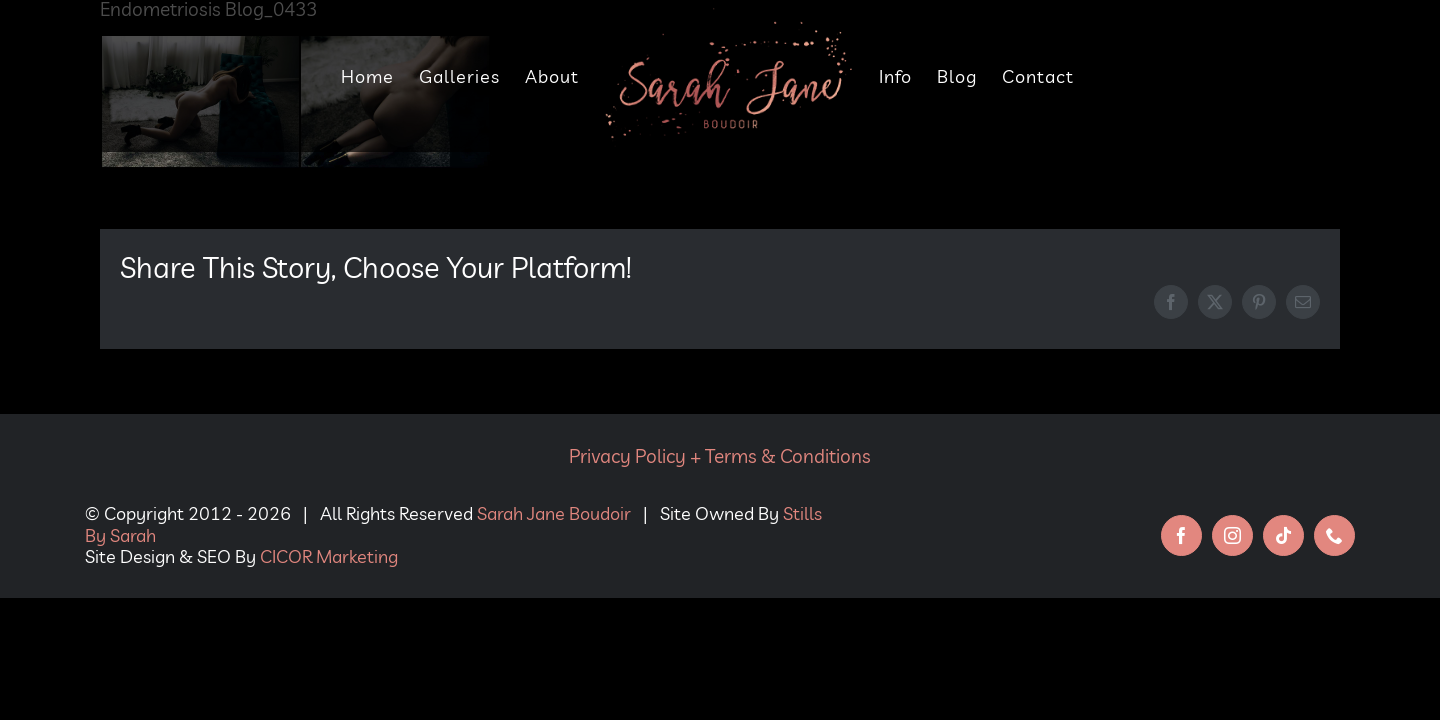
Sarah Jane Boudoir (554, 513)
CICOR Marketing (329, 556)
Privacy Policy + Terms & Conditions (720, 456)
